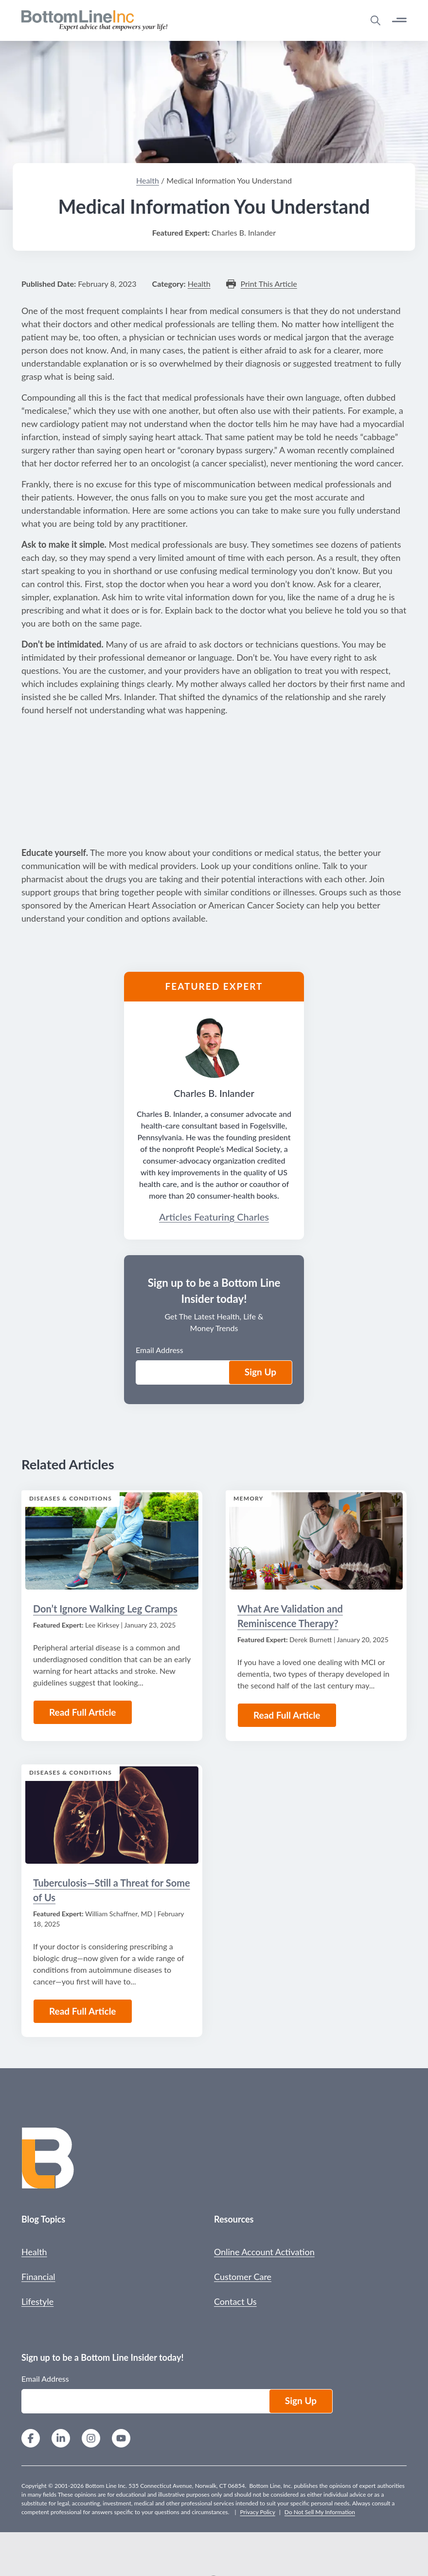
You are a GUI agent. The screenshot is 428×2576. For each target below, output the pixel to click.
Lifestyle (37, 2301)
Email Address (45, 2378)
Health (34, 2251)
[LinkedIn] (61, 2439)
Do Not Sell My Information (320, 2512)
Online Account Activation (264, 2251)
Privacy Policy (257, 2512)
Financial (38, 2276)
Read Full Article (82, 2011)
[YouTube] (121, 2439)
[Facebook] (30, 2439)
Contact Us (235, 2301)
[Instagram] (91, 2439)
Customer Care (242, 2276)
